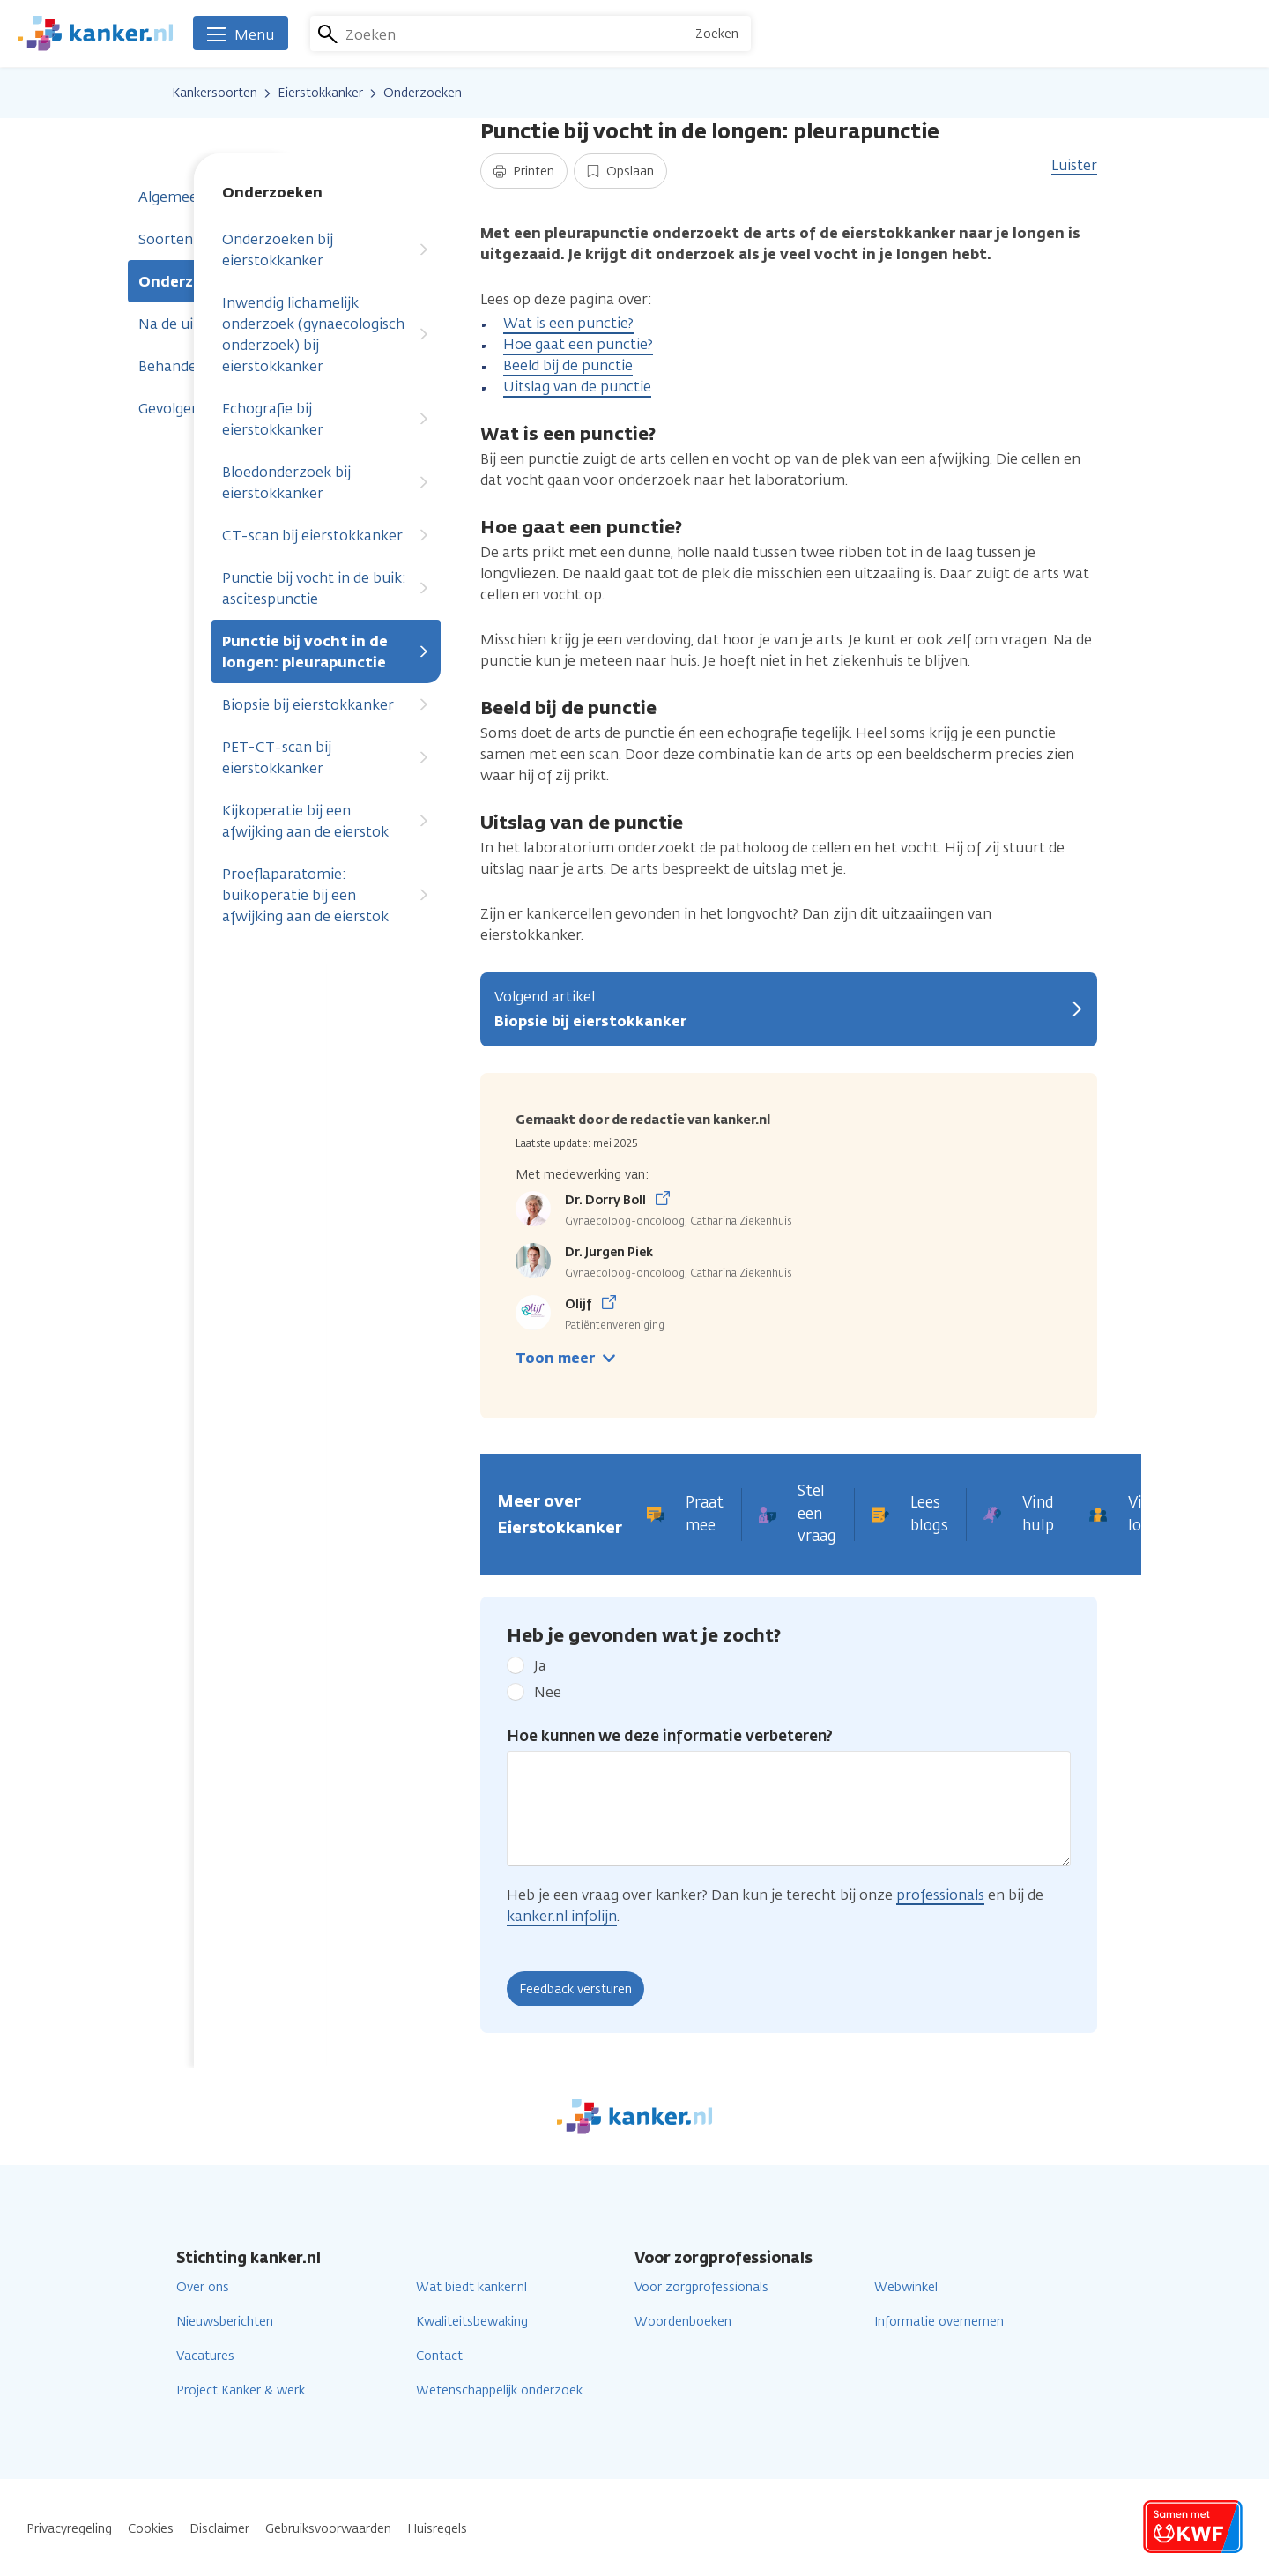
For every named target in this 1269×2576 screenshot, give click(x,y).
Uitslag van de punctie (577, 386)
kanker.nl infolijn (562, 1916)
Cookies (151, 2528)
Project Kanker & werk (240, 2390)
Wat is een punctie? (568, 323)
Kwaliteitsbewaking (472, 2321)
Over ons (202, 2287)
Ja (540, 1666)
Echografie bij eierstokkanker (326, 419)
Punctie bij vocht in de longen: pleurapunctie (326, 652)
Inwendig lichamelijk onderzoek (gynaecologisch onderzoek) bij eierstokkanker (326, 335)
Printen (524, 171)
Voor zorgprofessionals (701, 2287)
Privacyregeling (69, 2528)
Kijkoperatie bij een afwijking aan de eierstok (326, 821)
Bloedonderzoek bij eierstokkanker (326, 483)
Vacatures (205, 2356)
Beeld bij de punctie (568, 365)
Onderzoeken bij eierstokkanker (326, 250)
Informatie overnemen (939, 2321)
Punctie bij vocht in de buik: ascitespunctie (326, 588)
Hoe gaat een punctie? (578, 344)
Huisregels (437, 2528)
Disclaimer (219, 2528)
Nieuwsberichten (224, 2321)
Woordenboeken (682, 2321)
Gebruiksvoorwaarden (328, 2528)
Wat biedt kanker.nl (471, 2287)
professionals (940, 1895)
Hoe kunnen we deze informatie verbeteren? (670, 1736)
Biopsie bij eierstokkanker (326, 705)
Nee (547, 1692)
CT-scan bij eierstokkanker (326, 535)
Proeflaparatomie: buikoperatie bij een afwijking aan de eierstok (326, 895)
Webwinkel (906, 2287)
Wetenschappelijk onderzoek (499, 2390)
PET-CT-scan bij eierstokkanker (326, 758)
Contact (439, 2356)
